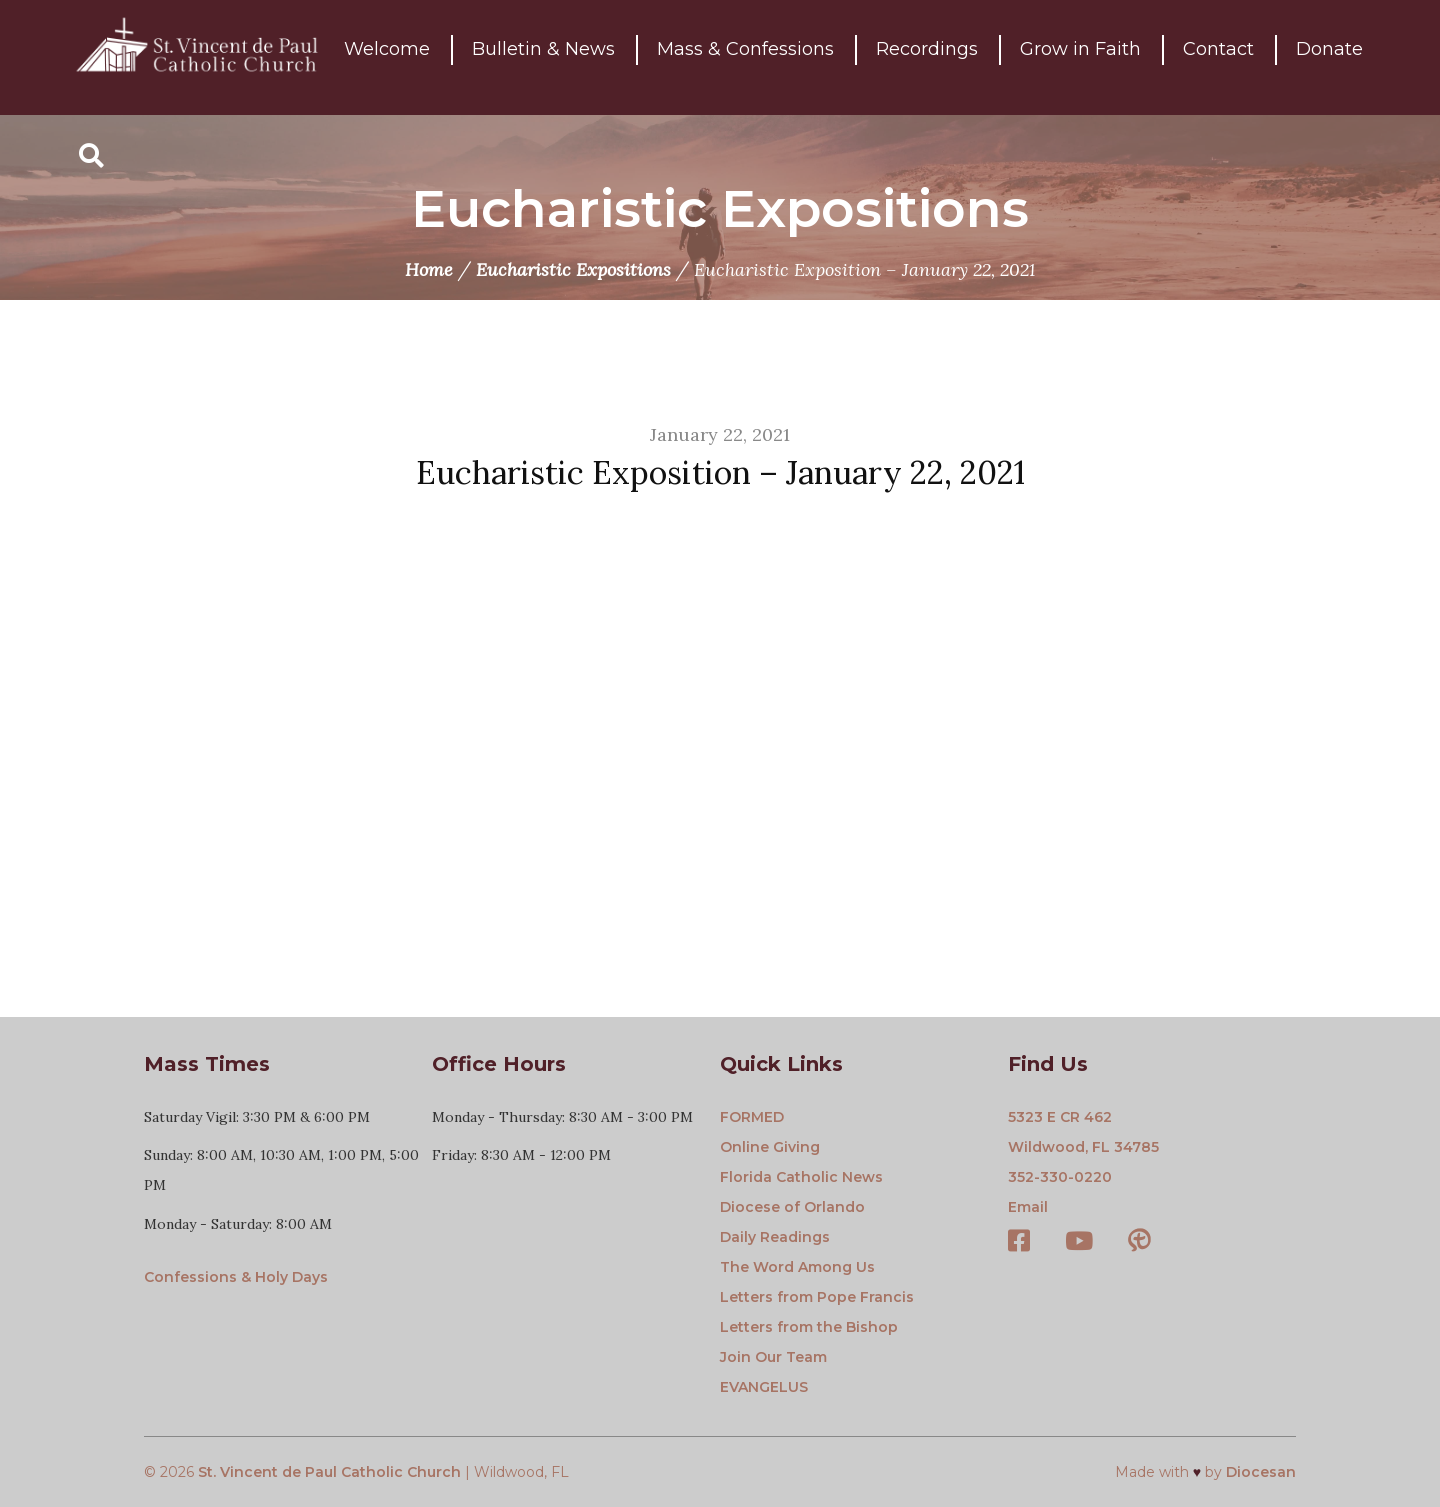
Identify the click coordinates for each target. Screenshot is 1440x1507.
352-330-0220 (1060, 1177)
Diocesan (1261, 1472)
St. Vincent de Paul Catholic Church (329, 1472)
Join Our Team (773, 1357)
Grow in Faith (1080, 57)
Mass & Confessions (745, 57)
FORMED (752, 1117)
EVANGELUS (764, 1387)
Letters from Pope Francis (817, 1297)
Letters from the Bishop (809, 1327)
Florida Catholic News (801, 1177)
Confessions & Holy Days (236, 1277)
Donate (1329, 57)
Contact (1218, 57)
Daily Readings (775, 1237)
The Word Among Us (797, 1267)
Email (1028, 1207)
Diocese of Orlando (792, 1207)
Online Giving (770, 1147)
